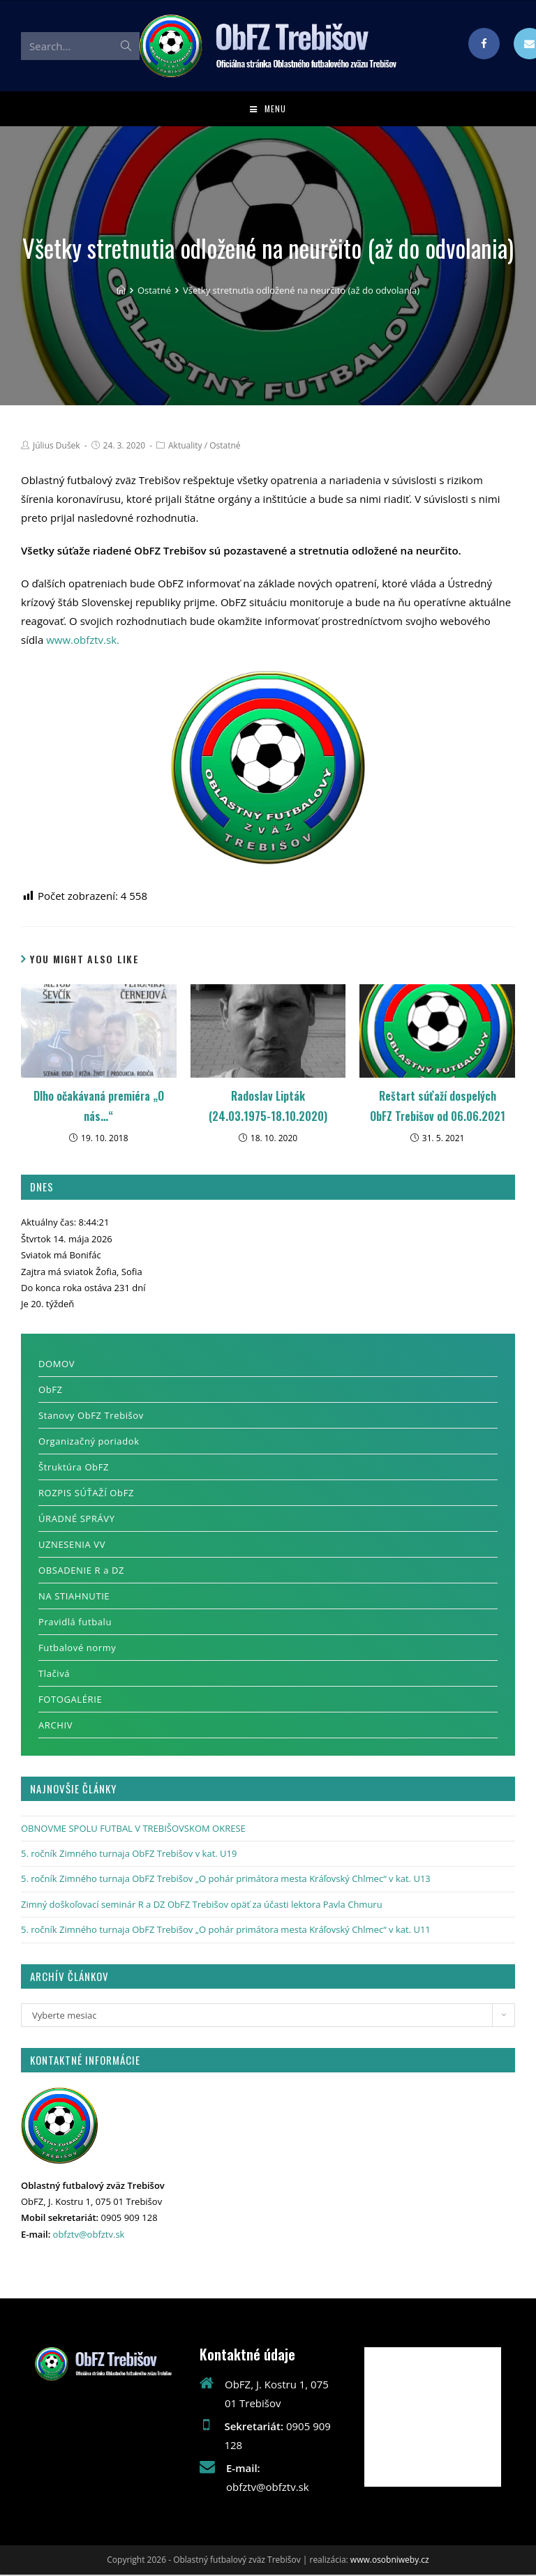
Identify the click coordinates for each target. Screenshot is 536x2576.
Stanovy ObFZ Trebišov (91, 1416)
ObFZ (50, 1390)
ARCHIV (55, 1725)
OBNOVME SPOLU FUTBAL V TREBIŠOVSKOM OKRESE (133, 1829)
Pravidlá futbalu (75, 1622)
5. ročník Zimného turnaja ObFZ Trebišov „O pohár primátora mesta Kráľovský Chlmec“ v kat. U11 (226, 1931)
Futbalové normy (77, 1648)
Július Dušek (56, 447)
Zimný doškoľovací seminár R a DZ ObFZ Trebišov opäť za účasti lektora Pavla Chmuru (201, 1905)
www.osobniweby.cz (389, 2561)
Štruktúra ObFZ (73, 1467)
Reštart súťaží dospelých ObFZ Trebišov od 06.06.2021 (437, 1107)
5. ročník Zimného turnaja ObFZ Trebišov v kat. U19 (129, 1854)
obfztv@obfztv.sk (89, 2235)
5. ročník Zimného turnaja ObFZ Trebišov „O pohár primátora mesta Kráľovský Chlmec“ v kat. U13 (226, 1880)
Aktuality (185, 447)
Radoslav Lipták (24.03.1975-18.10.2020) (268, 1107)
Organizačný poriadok (89, 1442)
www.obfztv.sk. (82, 641)
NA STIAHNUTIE (74, 1596)
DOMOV (56, 1364)
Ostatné (224, 447)
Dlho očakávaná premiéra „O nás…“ (99, 1107)
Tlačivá (54, 1674)
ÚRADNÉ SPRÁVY (76, 1519)
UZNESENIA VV (71, 1545)
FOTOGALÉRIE (70, 1700)
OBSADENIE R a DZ (81, 1571)
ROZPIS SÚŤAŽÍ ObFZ (86, 1493)
